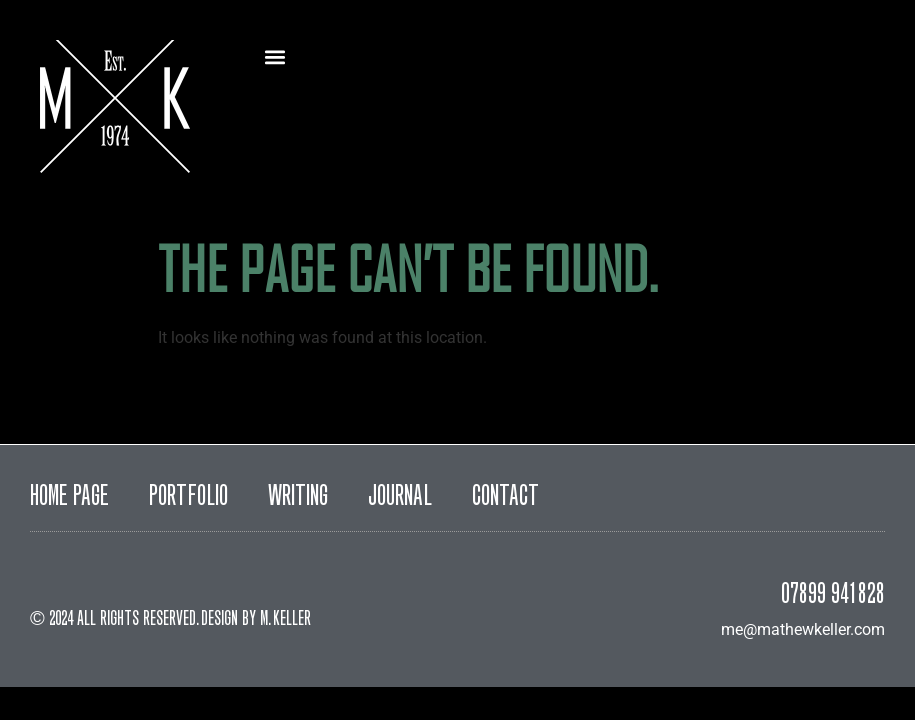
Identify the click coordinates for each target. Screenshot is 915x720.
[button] (275, 56)
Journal (400, 498)
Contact (505, 498)
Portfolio (188, 498)
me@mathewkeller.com (803, 629)
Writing (298, 498)
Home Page (69, 498)
